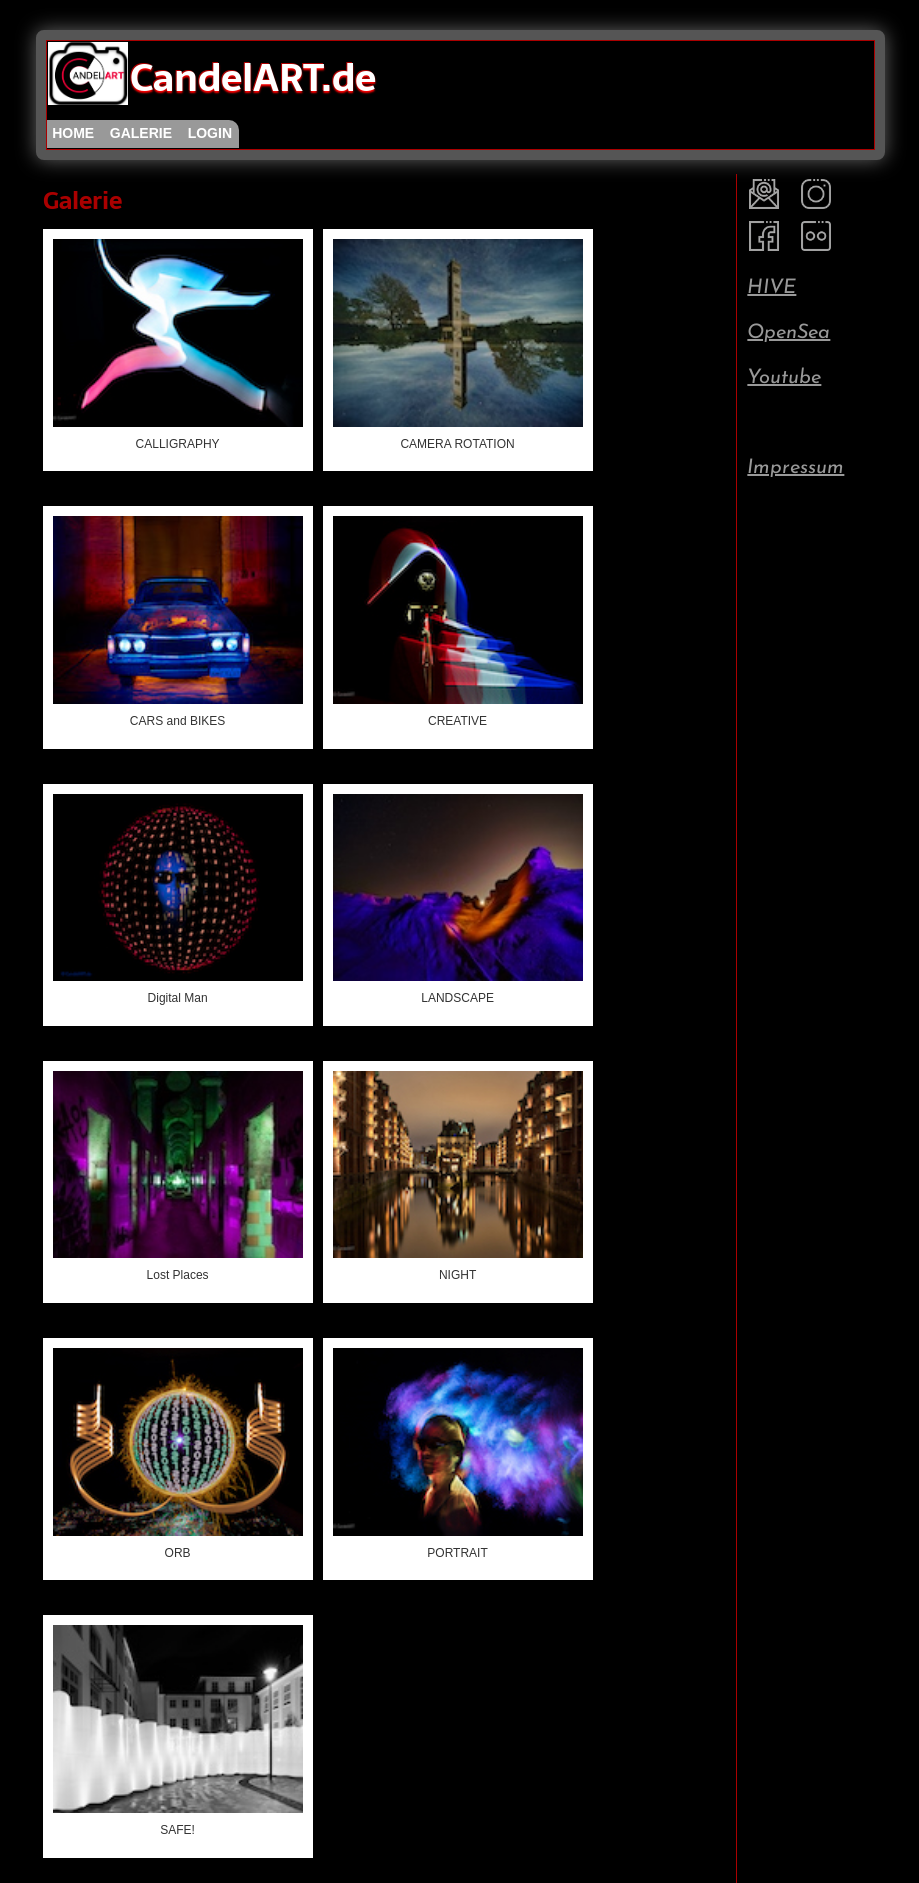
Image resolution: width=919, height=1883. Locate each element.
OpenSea (788, 333)
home (73, 133)
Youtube (784, 378)
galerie (141, 133)
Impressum (795, 468)
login (210, 133)
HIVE (771, 288)
